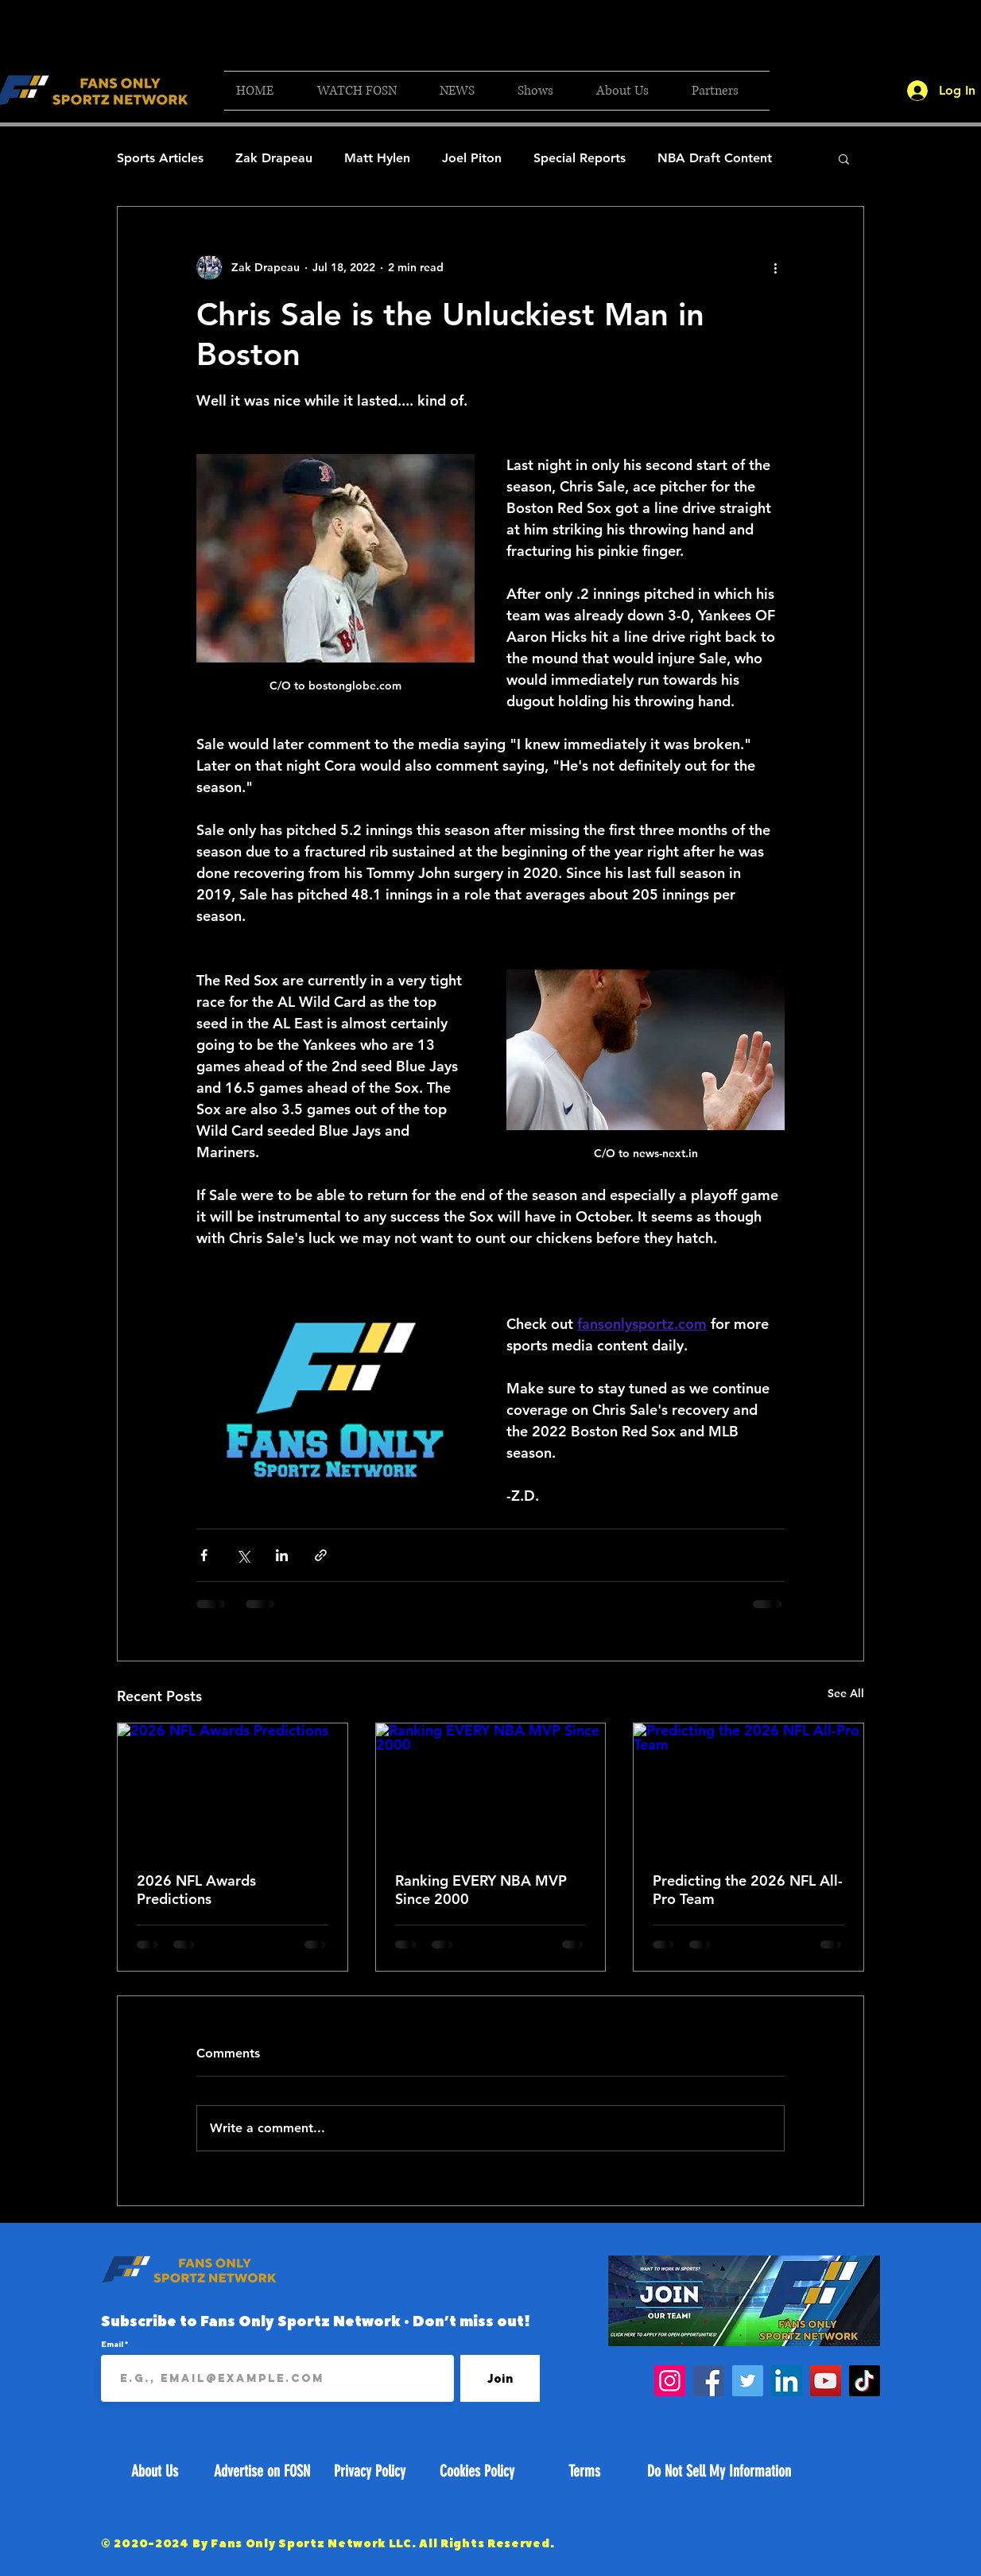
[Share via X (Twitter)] (242, 1555)
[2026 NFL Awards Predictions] (232, 1787)
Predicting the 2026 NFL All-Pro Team (748, 1889)
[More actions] (775, 267)
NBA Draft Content (714, 157)
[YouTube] (825, 2380)
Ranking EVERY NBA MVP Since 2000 (481, 1889)
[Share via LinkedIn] (281, 1555)
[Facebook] (708, 2380)
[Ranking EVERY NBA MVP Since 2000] (491, 1787)
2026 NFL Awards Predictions (196, 1889)
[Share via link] (320, 1555)
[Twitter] (747, 2380)
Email (113, 2344)
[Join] (500, 2378)
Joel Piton (472, 157)
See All (846, 1693)
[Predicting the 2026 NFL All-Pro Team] (748, 1787)
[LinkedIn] (786, 2380)
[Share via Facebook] (203, 1555)
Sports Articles (160, 157)
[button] (366, 91)
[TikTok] (864, 2380)
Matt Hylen (377, 157)
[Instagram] (669, 2380)
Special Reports (579, 157)
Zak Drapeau (273, 157)
